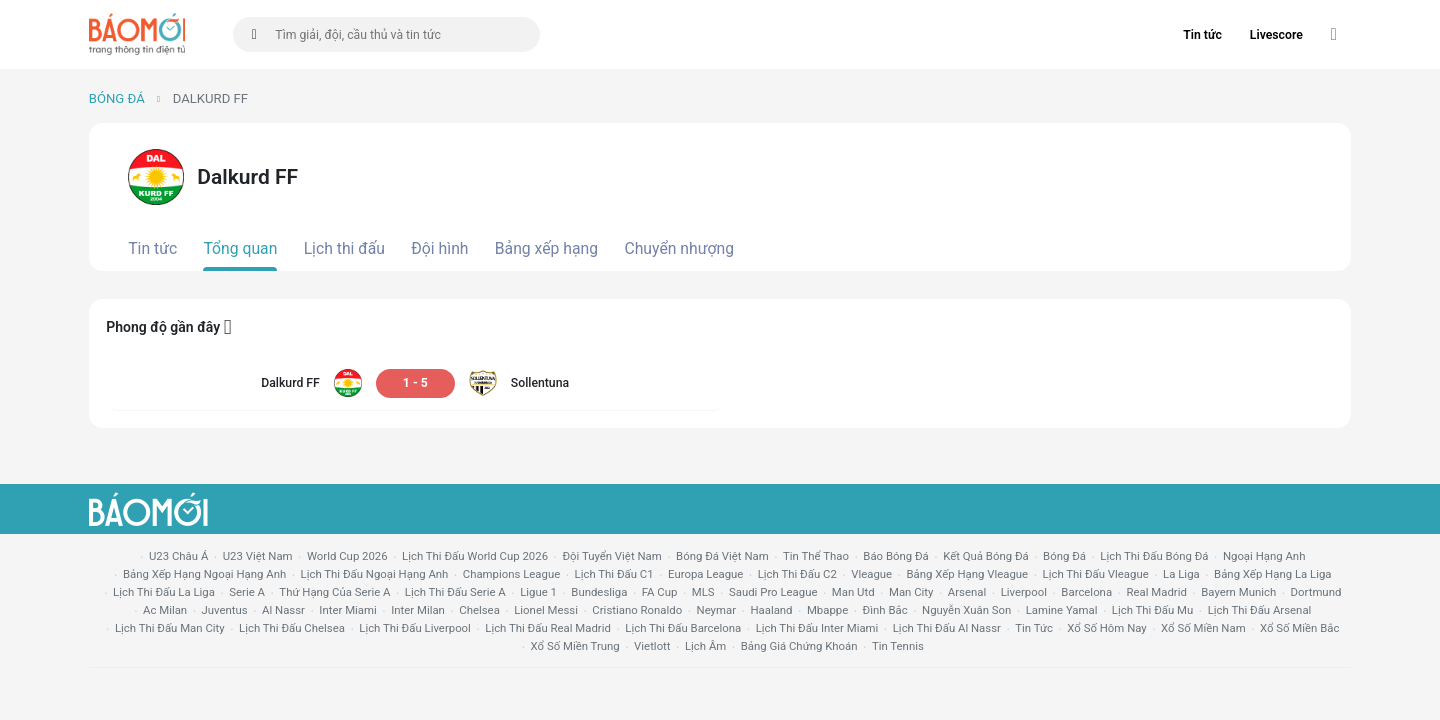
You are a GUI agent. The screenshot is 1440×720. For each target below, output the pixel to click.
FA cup (660, 592)
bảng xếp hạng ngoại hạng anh (204, 574)
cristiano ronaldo (637, 610)
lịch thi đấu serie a (455, 592)
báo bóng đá (895, 556)
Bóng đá (117, 98)
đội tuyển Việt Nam (611, 556)
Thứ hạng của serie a (334, 592)
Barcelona (1086, 592)
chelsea (479, 610)
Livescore (1276, 35)
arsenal (967, 592)
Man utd (853, 592)
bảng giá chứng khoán (799, 646)
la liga (1181, 574)
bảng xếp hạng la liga (1272, 574)
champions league (511, 574)
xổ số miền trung (575, 646)
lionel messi (546, 610)
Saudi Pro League (773, 592)
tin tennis (898, 646)
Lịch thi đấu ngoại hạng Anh (375, 574)
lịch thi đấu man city (170, 628)
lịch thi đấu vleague (1096, 574)
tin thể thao (816, 556)
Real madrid (1156, 592)
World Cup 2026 (347, 556)
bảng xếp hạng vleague (967, 574)
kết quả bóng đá (986, 556)
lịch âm (705, 646)
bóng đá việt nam (722, 556)
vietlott (652, 646)
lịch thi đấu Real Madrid (548, 628)
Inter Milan (418, 610)
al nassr (283, 610)
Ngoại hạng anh (1264, 556)
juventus (225, 610)
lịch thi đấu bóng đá (1154, 556)
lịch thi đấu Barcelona (683, 628)
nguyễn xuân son (966, 610)
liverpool (1024, 592)
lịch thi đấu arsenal (1260, 610)
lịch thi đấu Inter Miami (817, 628)
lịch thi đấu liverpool (415, 628)
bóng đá (1064, 556)
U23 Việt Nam (258, 556)
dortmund (1316, 592)
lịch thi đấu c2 (797, 574)
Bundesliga (599, 592)
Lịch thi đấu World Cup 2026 (475, 556)
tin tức (1034, 628)
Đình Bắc (885, 610)
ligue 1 (538, 592)
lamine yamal (1062, 610)
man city (911, 592)
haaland (771, 610)
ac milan (165, 610)
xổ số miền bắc (1299, 628)
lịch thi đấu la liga (164, 592)
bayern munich (1238, 592)
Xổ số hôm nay (1106, 628)
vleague (871, 574)
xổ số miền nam (1203, 628)
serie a (247, 592)
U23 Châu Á (178, 556)
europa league (705, 574)
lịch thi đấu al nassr (947, 628)
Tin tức (1202, 35)
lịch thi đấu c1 (614, 574)
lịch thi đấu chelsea (292, 628)
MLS (703, 592)
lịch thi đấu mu (1152, 610)
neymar (716, 610)
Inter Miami (347, 610)
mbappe (827, 610)
